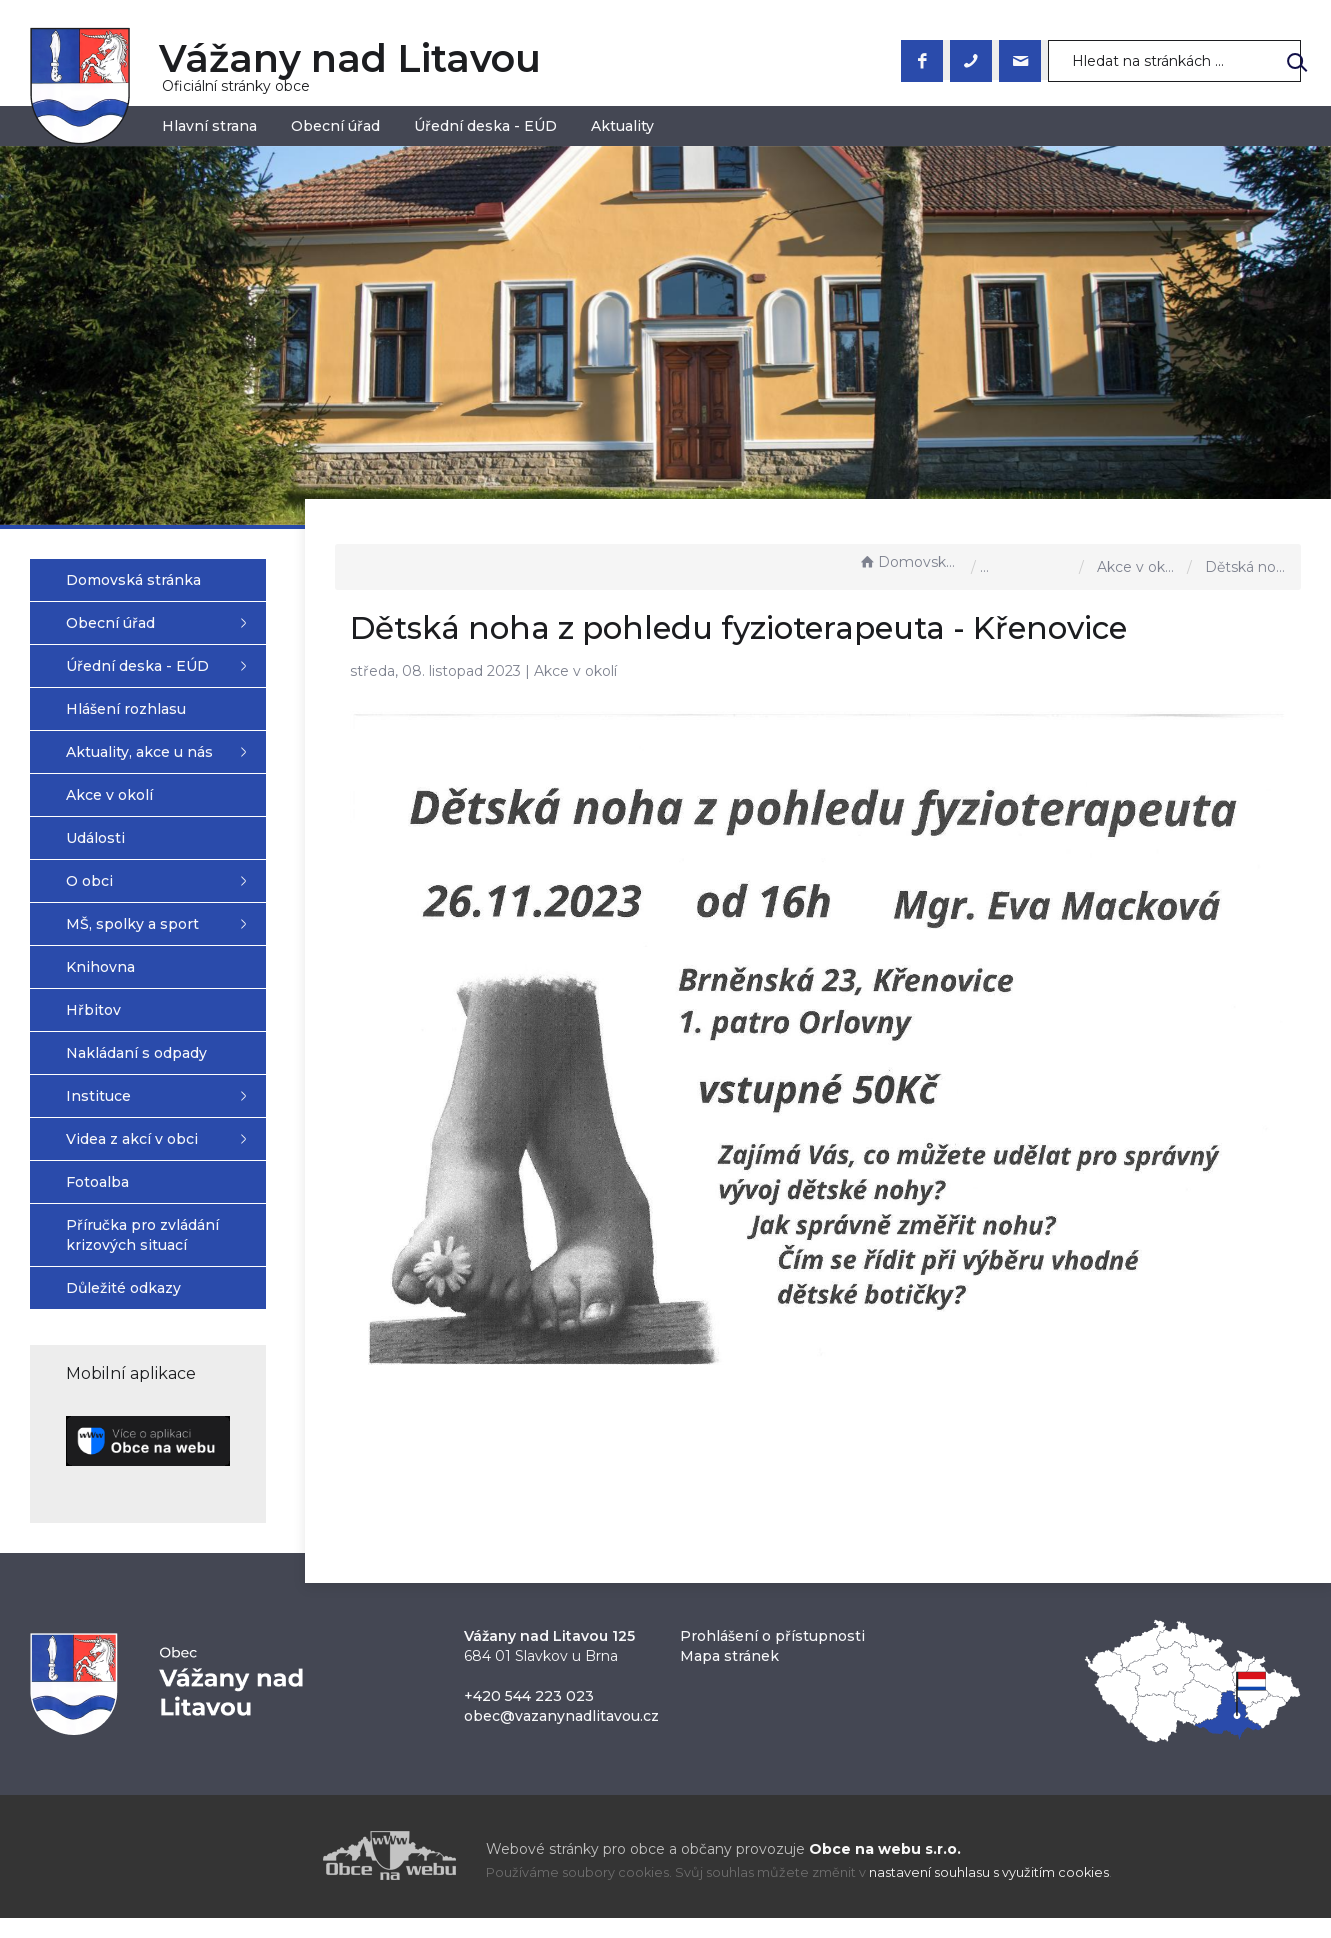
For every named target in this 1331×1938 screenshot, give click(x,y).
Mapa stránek (729, 1676)
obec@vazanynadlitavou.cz (561, 1736)
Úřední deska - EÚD (485, 126)
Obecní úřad (335, 126)
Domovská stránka (910, 562)
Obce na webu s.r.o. (885, 1869)
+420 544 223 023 (529, 1716)
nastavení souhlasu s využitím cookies (989, 1892)
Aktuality (622, 126)
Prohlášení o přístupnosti (772, 1656)
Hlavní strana (209, 126)
